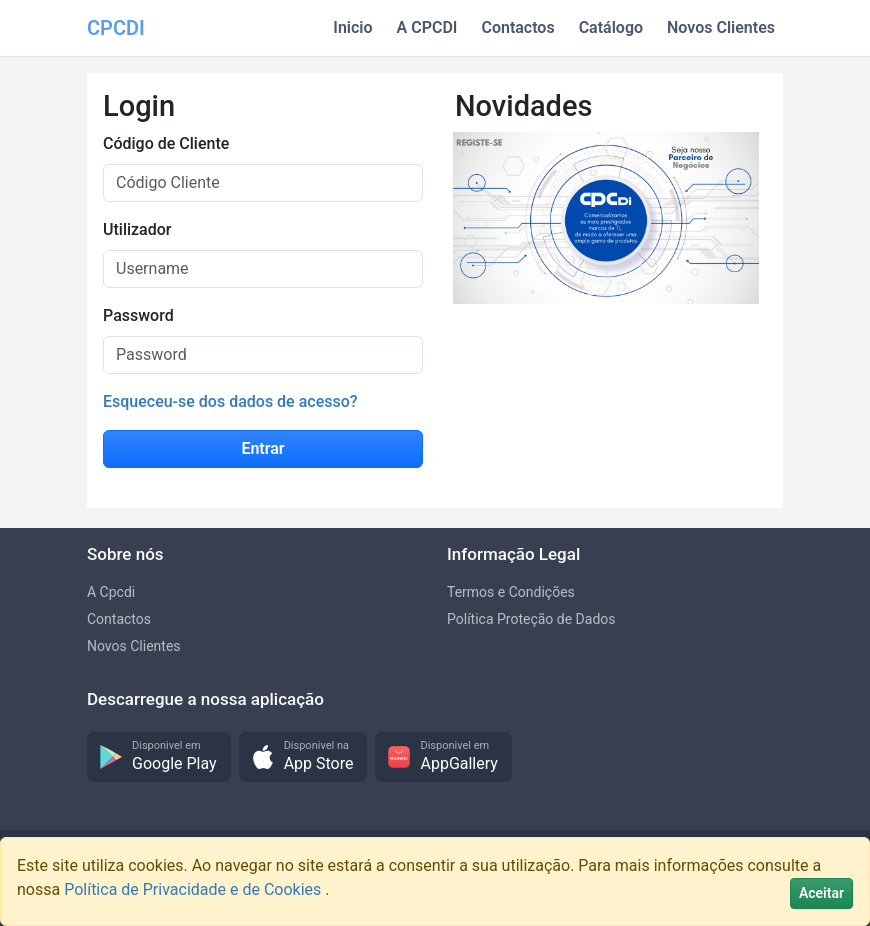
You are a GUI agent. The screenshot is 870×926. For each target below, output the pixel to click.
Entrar (262, 448)
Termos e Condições (511, 592)
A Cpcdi (111, 592)
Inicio (352, 27)
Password (138, 315)
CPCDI (116, 28)
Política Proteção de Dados (531, 619)
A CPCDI (427, 27)
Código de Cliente (166, 143)
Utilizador (137, 229)
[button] (159, 757)
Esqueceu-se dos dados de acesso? (230, 401)
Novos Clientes (721, 27)
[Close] (821, 893)
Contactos (517, 27)
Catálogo (611, 27)
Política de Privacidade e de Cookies (194, 889)
